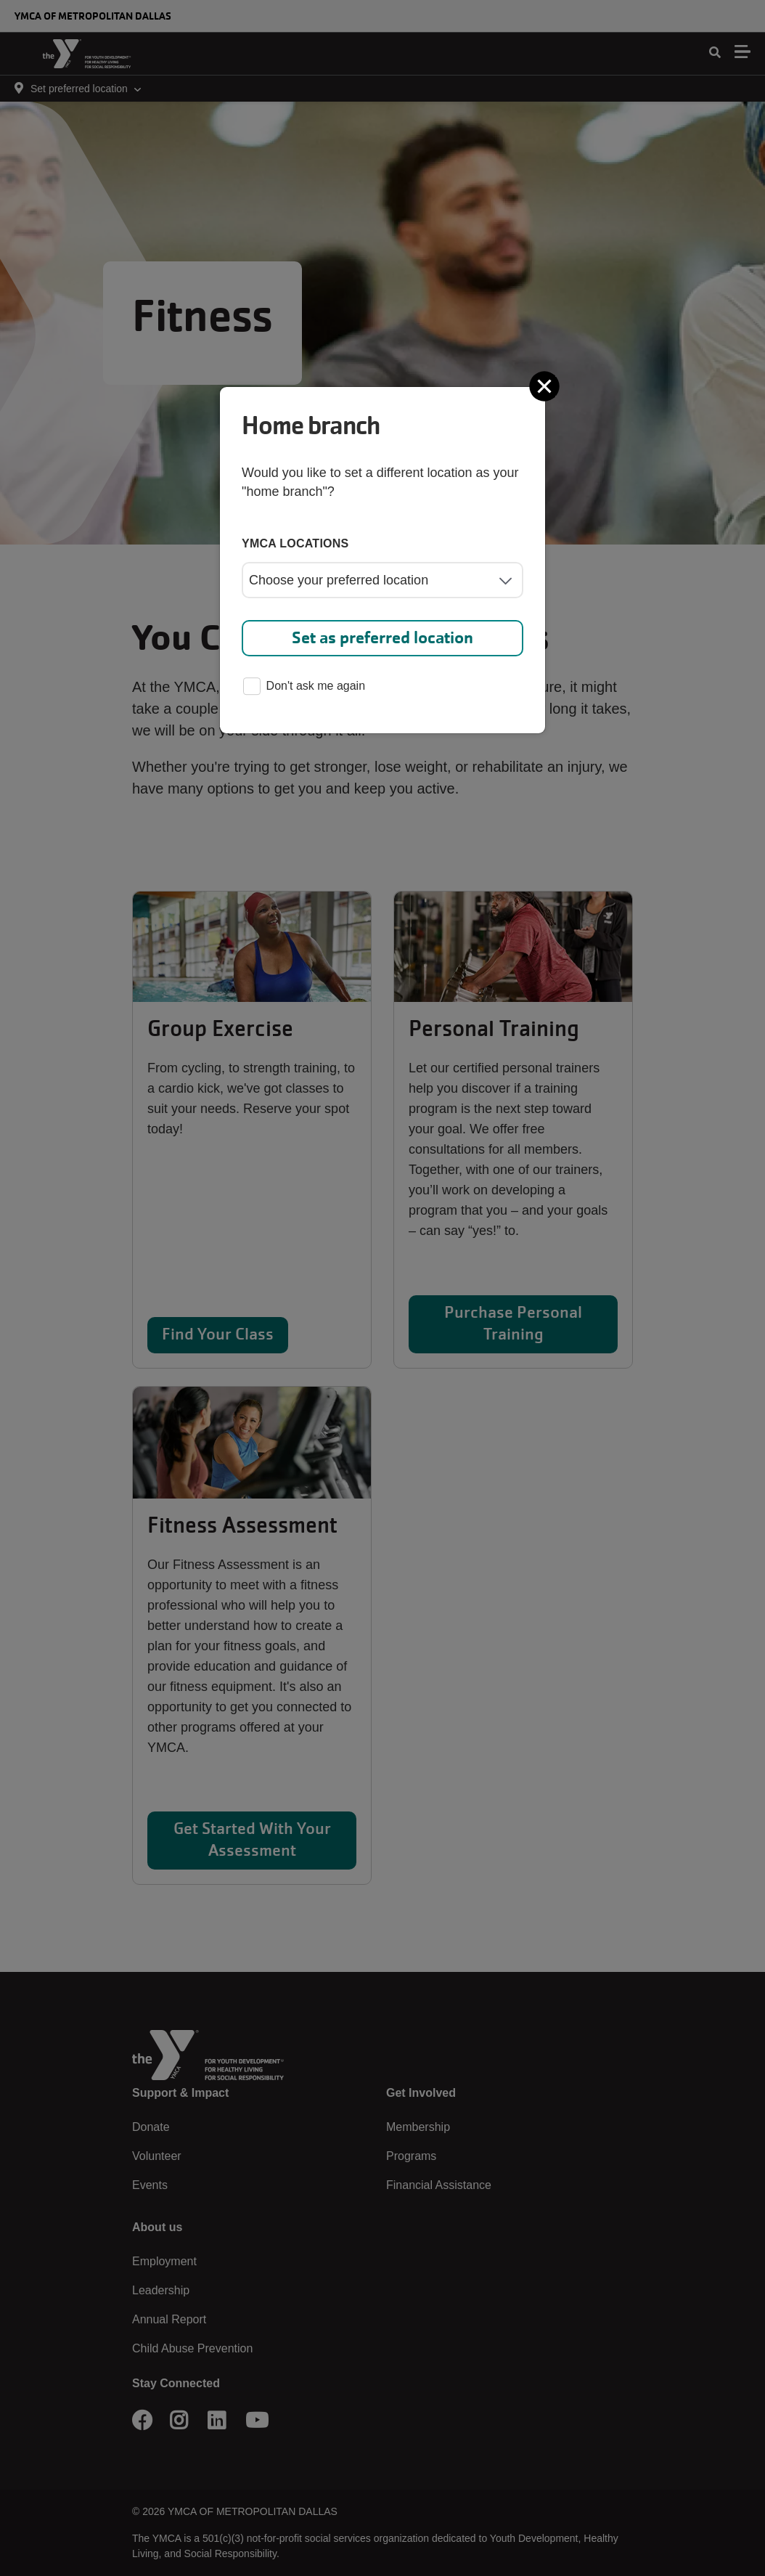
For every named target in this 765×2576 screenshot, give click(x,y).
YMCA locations (295, 543)
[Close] (546, 386)
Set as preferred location (382, 637)
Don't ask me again (304, 687)
